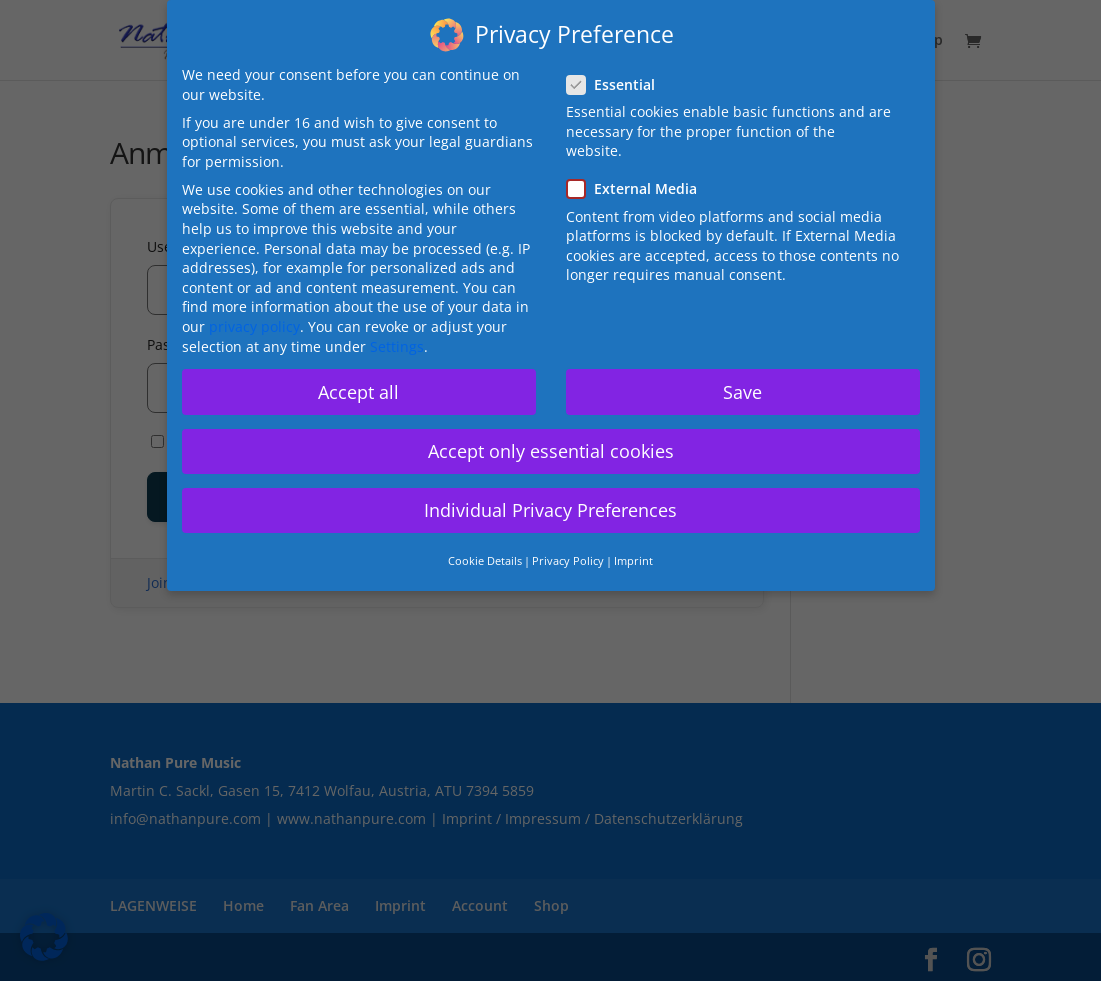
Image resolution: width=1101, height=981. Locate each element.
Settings (397, 346)
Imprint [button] (633, 561)
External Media (640, 188)
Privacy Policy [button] (568, 561)
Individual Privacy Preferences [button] (550, 510)
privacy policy (254, 326)
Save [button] (742, 392)
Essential (619, 84)
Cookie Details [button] (485, 561)
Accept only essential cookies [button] (551, 451)
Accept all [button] (358, 392)
